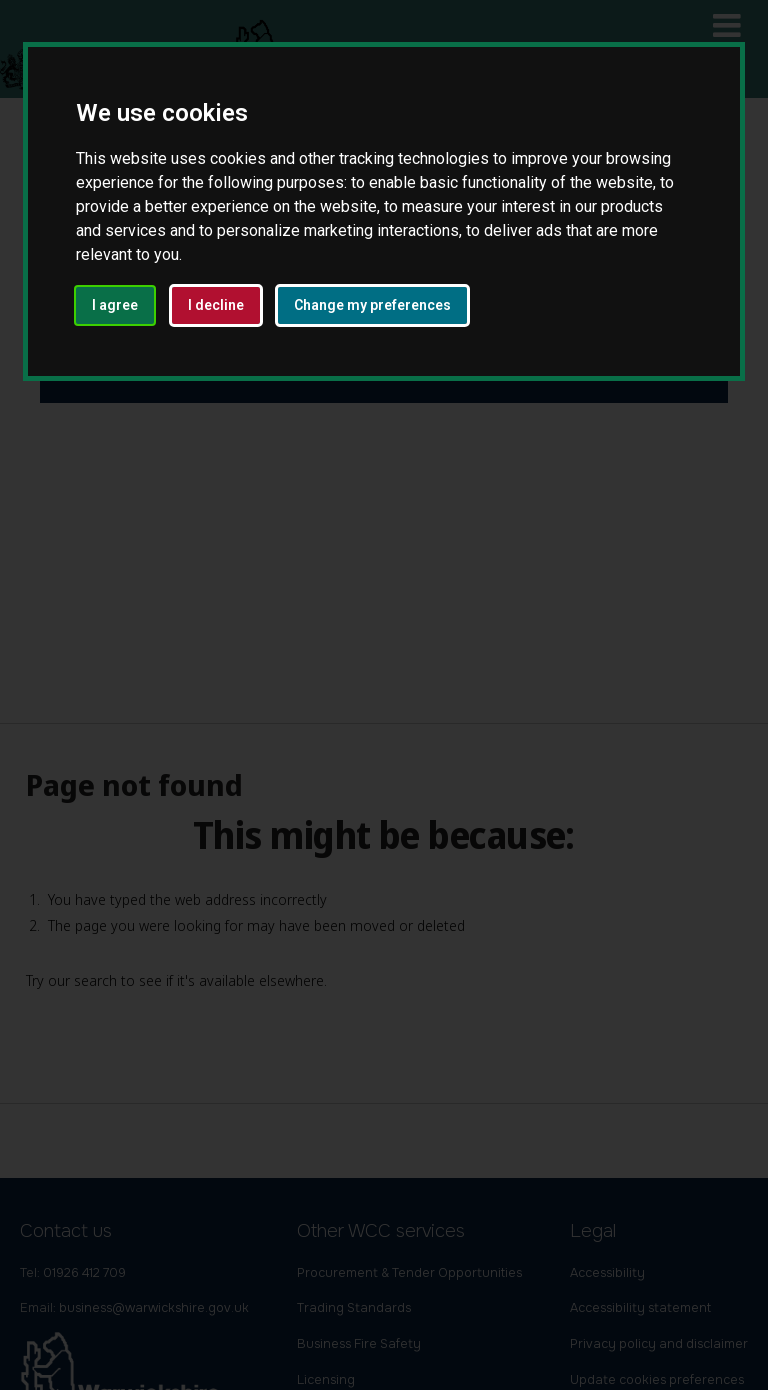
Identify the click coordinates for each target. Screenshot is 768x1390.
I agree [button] (115, 305)
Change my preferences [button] (372, 305)
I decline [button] (216, 305)
